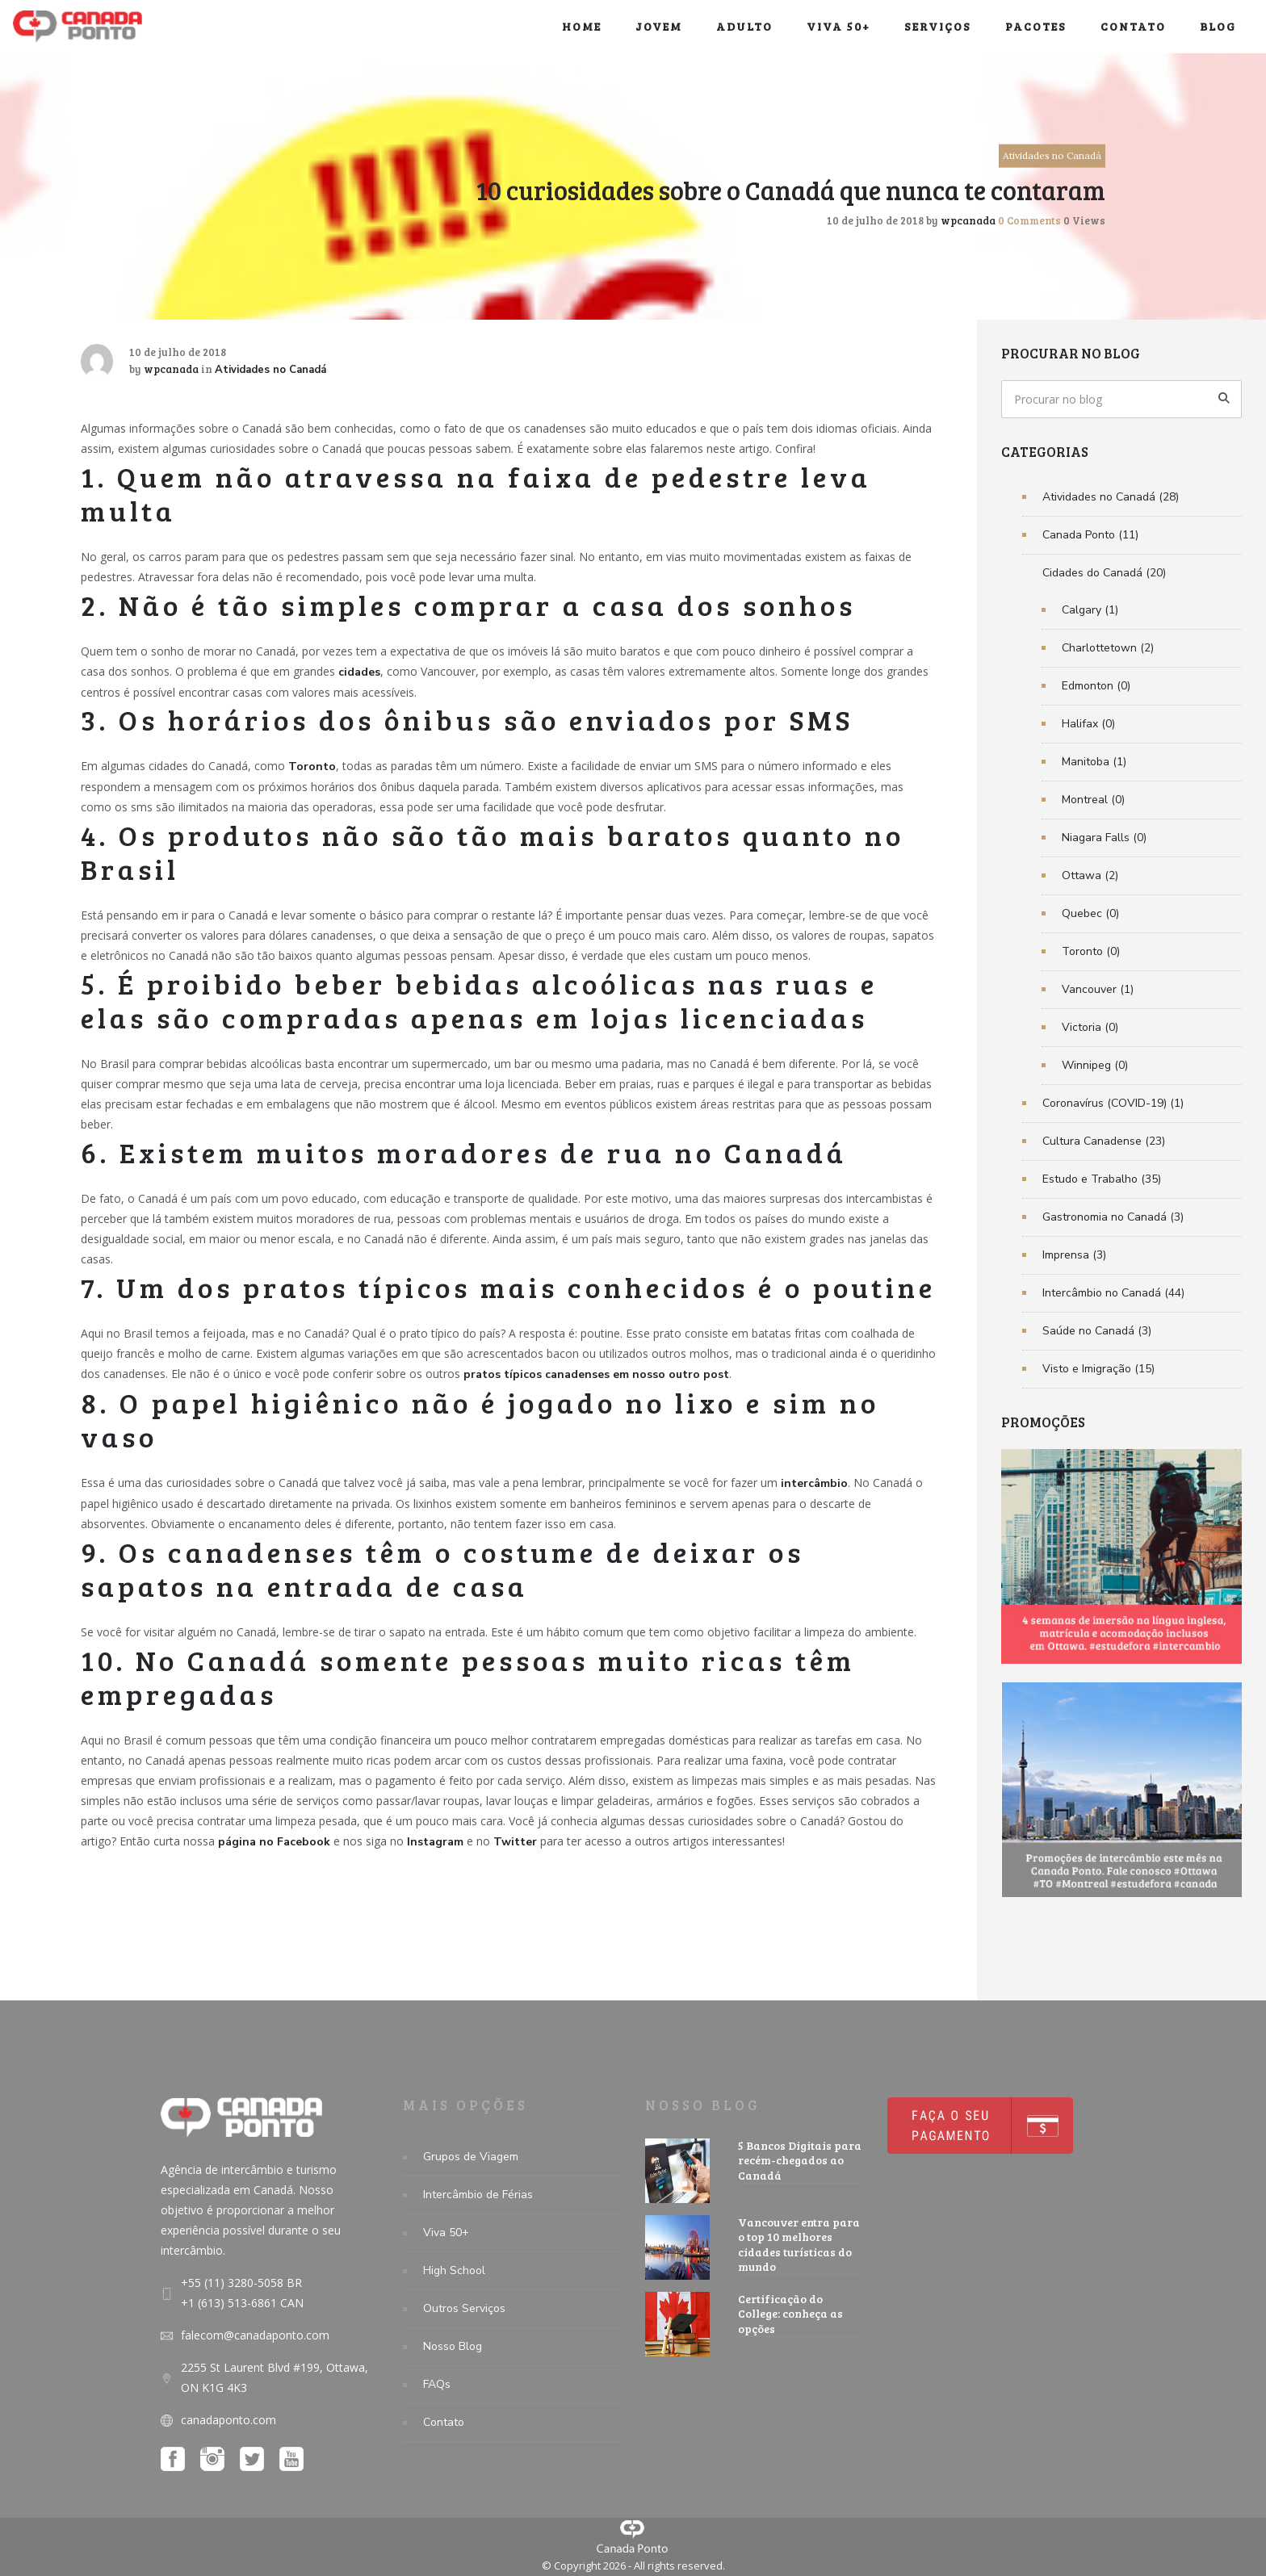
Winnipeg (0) (1095, 1065)
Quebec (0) (1090, 913)
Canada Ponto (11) (1090, 534)
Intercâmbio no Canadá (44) (1113, 1293)
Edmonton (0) (1096, 685)
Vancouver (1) (1098, 989)
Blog (1218, 26)
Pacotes (1036, 26)
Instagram (435, 1841)
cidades (359, 672)
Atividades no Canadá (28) (1110, 497)
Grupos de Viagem (470, 2156)
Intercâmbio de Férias (478, 2194)
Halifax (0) (1088, 723)
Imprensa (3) (1074, 1255)
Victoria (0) (1090, 1027)
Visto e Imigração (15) (1098, 1368)
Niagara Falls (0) (1104, 837)
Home (582, 26)
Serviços (937, 26)
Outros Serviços (464, 2308)
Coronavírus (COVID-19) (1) (1113, 1103)
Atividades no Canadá (1052, 155)
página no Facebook (274, 1841)
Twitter (515, 1841)
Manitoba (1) (1094, 761)
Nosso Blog (452, 2346)
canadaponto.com (228, 2419)
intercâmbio (814, 1483)
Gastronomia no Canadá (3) (1113, 1217)
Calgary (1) (1090, 610)
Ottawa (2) (1090, 875)
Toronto (312, 766)
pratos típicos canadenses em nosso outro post (596, 1374)
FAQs (437, 2384)
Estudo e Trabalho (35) (1101, 1179)
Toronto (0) (1091, 951)
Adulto (744, 26)
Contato (1133, 26)
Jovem (658, 26)
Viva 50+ (838, 26)
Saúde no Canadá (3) (1096, 1330)
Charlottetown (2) (1108, 648)
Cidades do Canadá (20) (1104, 572)
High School (454, 2270)
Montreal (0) (1093, 799)
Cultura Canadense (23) (1103, 1141)
